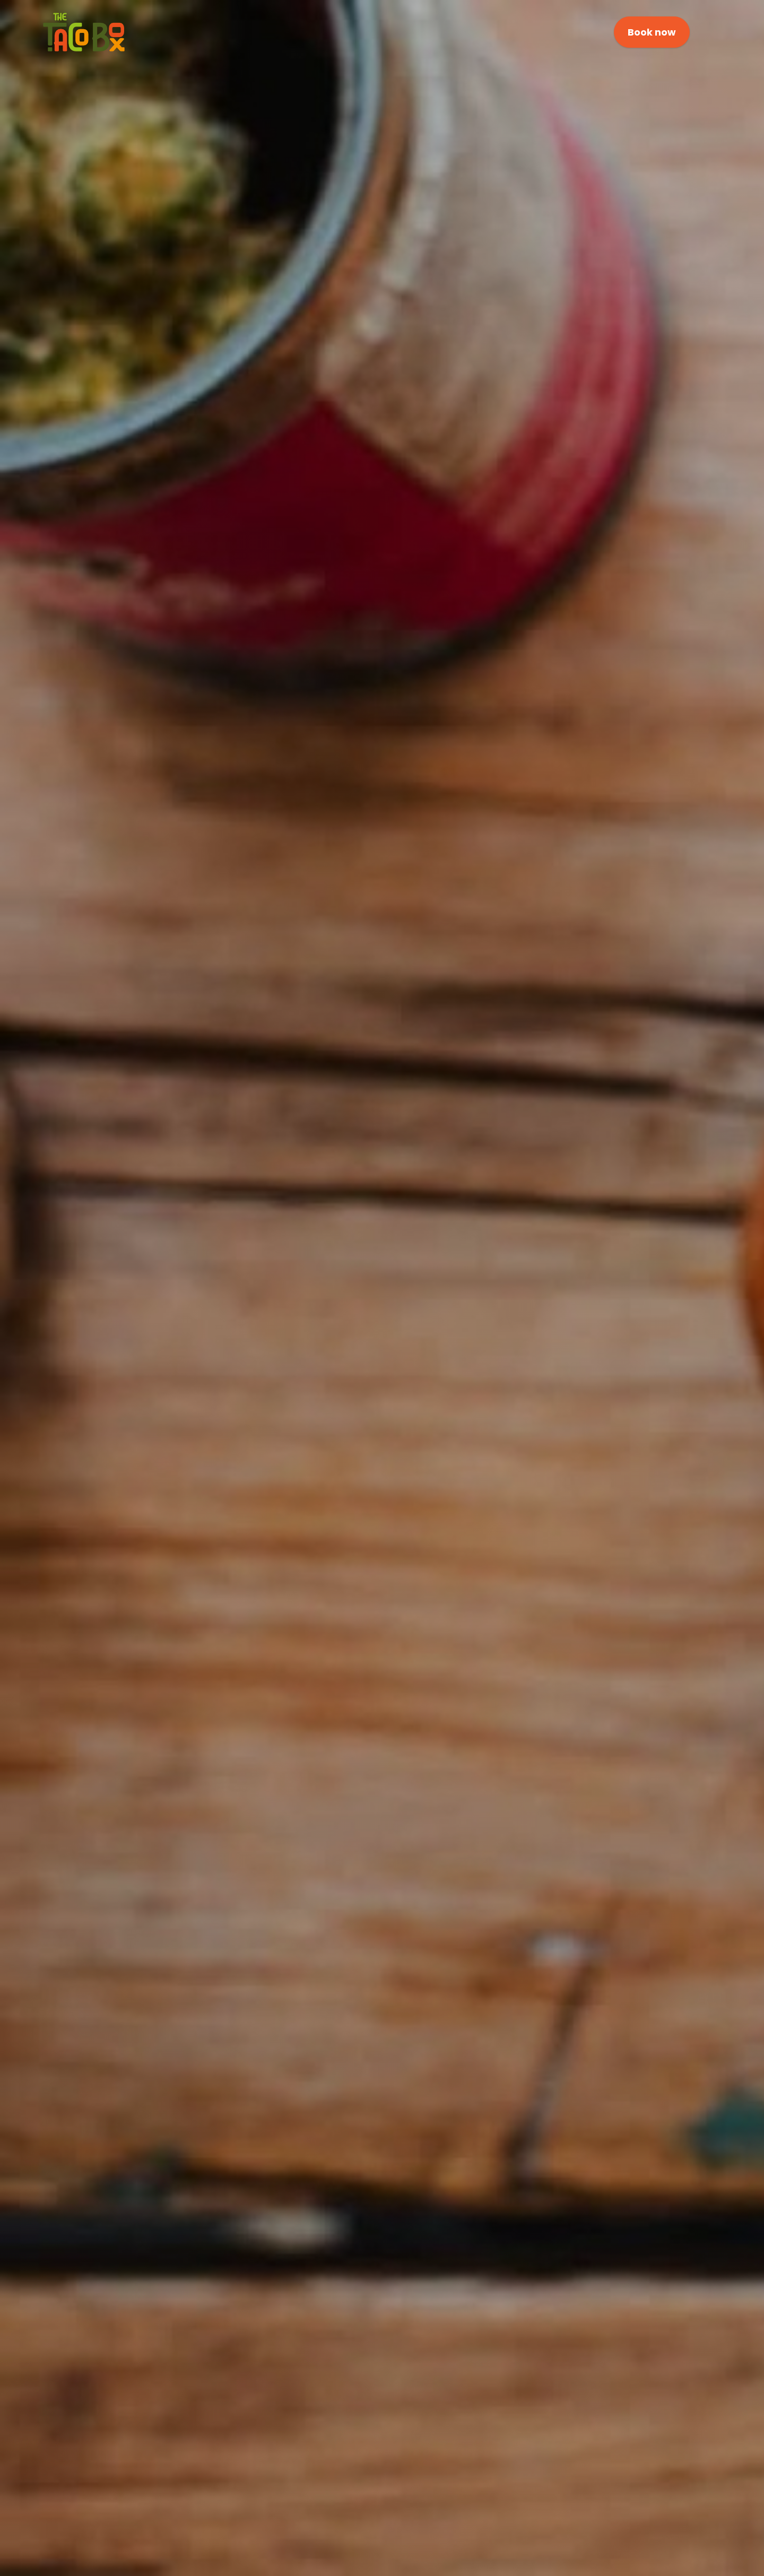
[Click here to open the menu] (710, 33)
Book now (652, 32)
